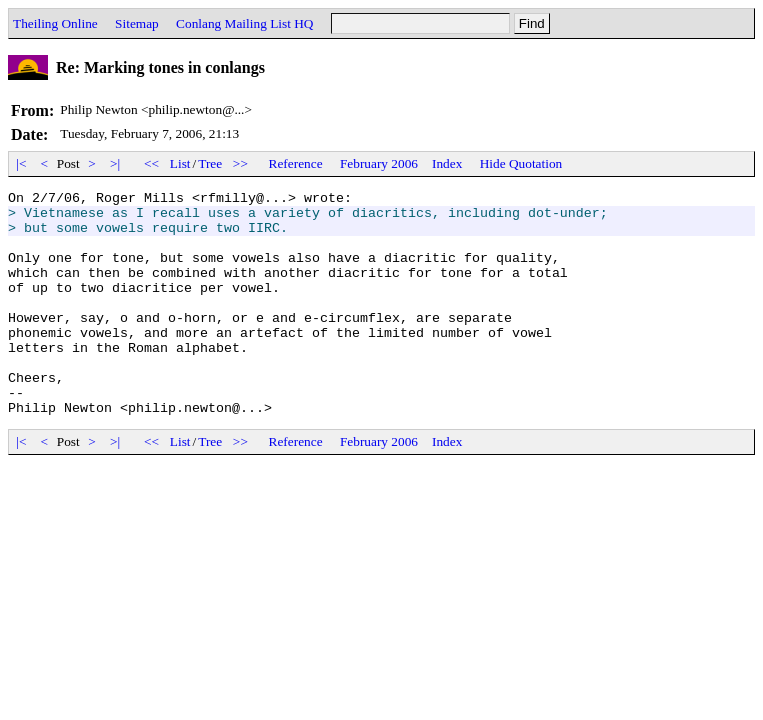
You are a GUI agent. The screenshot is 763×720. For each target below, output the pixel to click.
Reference (296, 163)
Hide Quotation (521, 163)
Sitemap (137, 23)
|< (21, 163)
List (180, 163)
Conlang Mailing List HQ (244, 23)
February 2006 (379, 163)
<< (152, 163)
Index (447, 163)
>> (241, 163)
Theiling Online (55, 23)
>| (115, 163)
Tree (210, 163)
